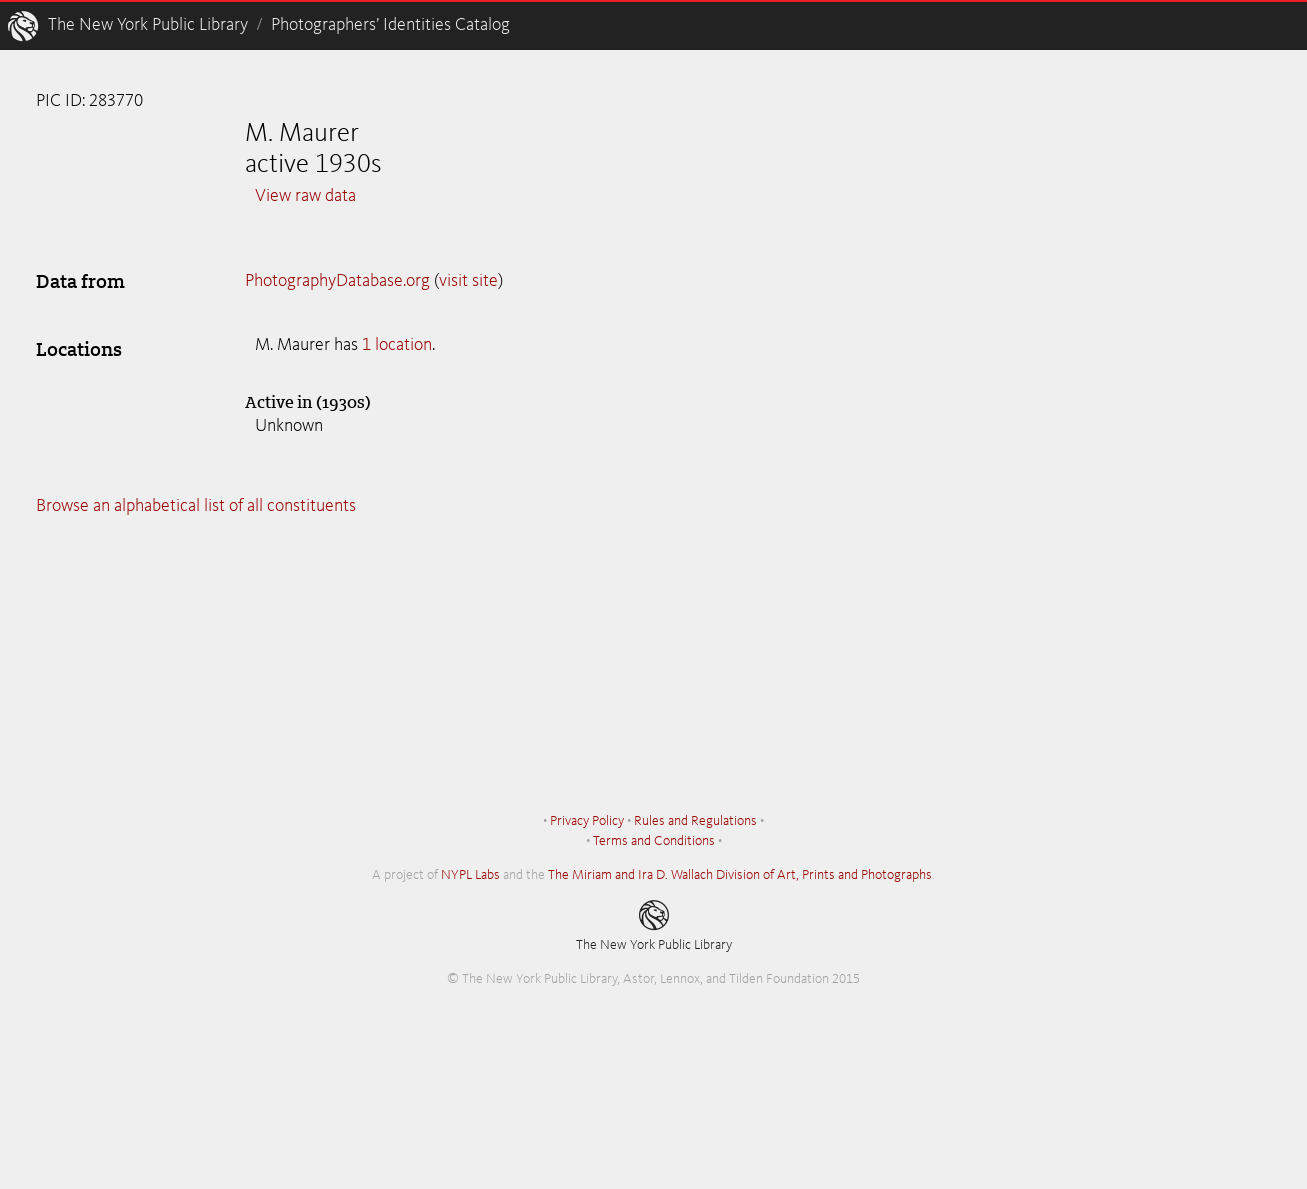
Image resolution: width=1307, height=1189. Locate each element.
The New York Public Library (148, 25)
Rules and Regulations (695, 821)
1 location (397, 345)
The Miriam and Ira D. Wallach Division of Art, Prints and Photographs (740, 875)
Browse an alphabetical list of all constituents (196, 506)
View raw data (305, 196)
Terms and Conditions (654, 841)
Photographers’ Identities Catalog (390, 25)
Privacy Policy (587, 821)
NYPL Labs (470, 875)
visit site (468, 281)
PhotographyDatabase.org (337, 281)
